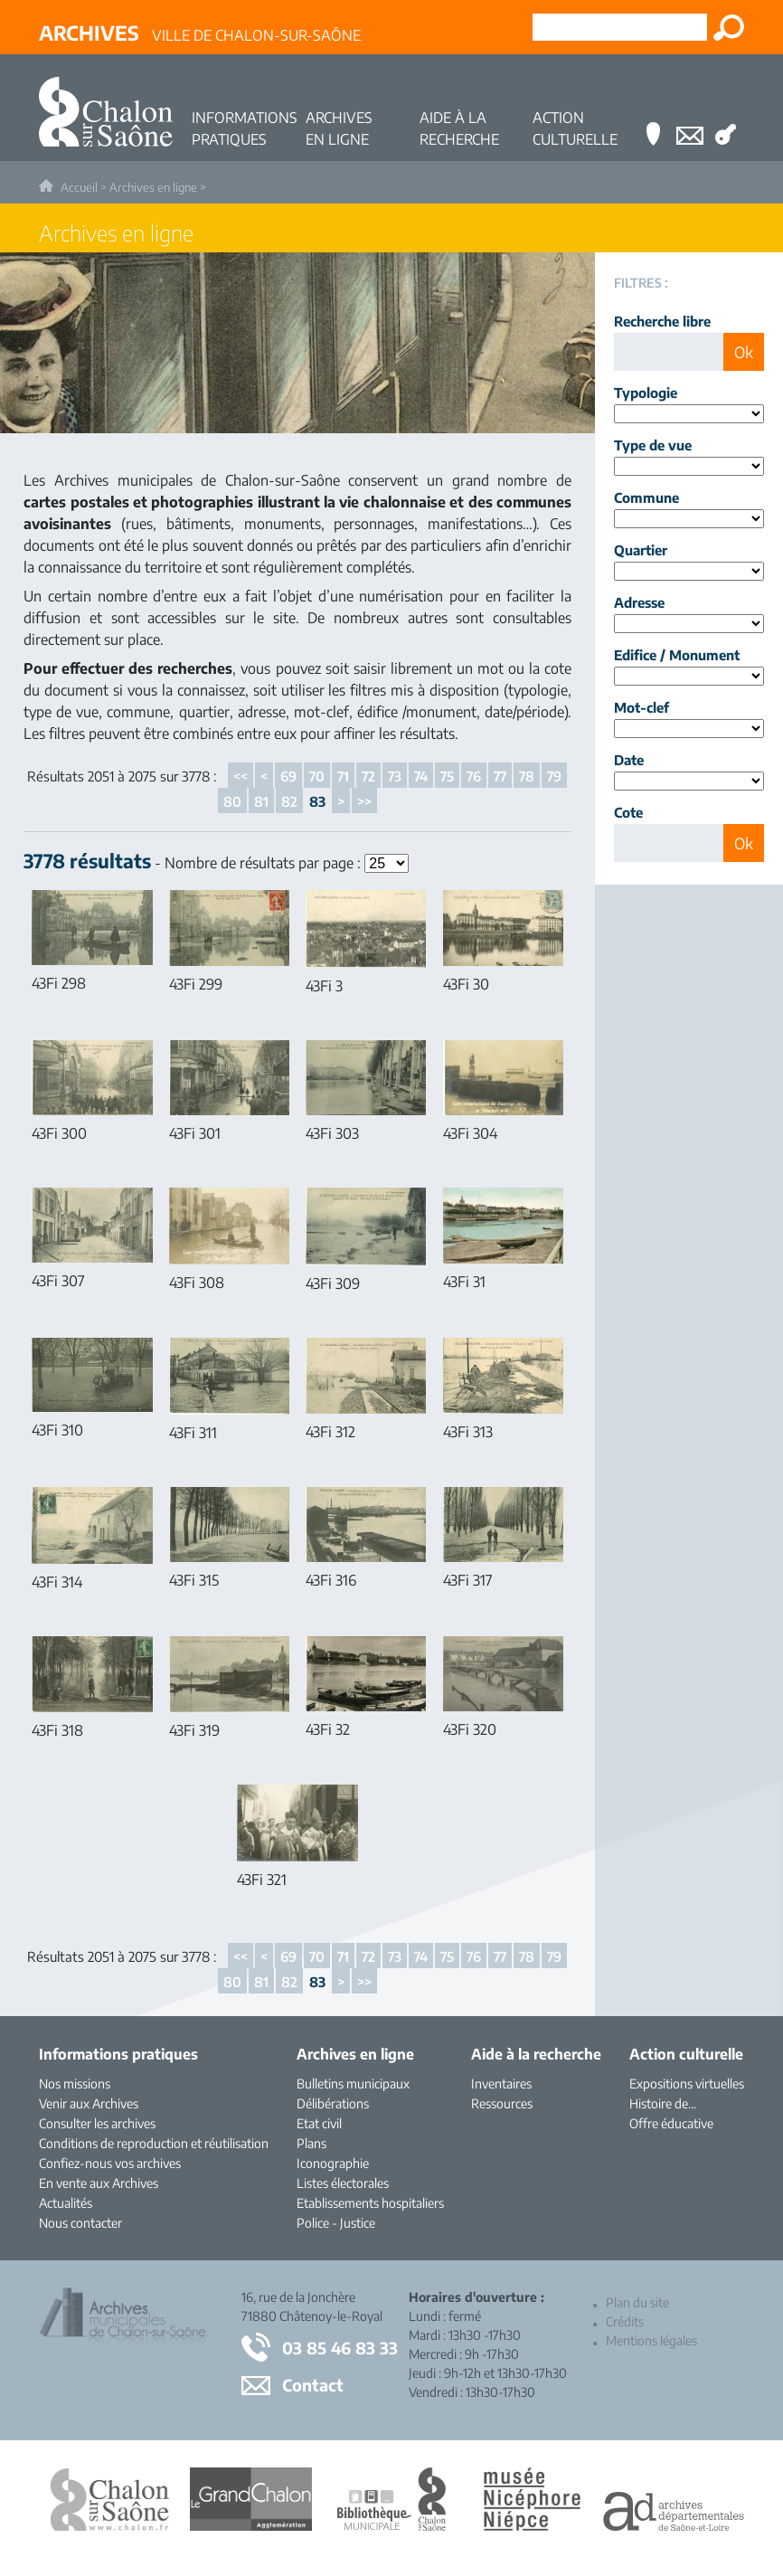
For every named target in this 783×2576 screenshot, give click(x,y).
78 (526, 776)
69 (288, 776)
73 (394, 776)
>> (364, 801)
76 (474, 776)
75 (447, 776)
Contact (313, 2384)
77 (500, 776)
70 (317, 776)
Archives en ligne (153, 187)
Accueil (79, 187)
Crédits (625, 2321)
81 (261, 801)
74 (421, 776)
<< (240, 776)
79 (554, 776)
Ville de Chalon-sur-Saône (200, 32)
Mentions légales (651, 2340)
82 (289, 801)
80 (232, 801)
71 (343, 776)
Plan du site (637, 2302)
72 (368, 776)
